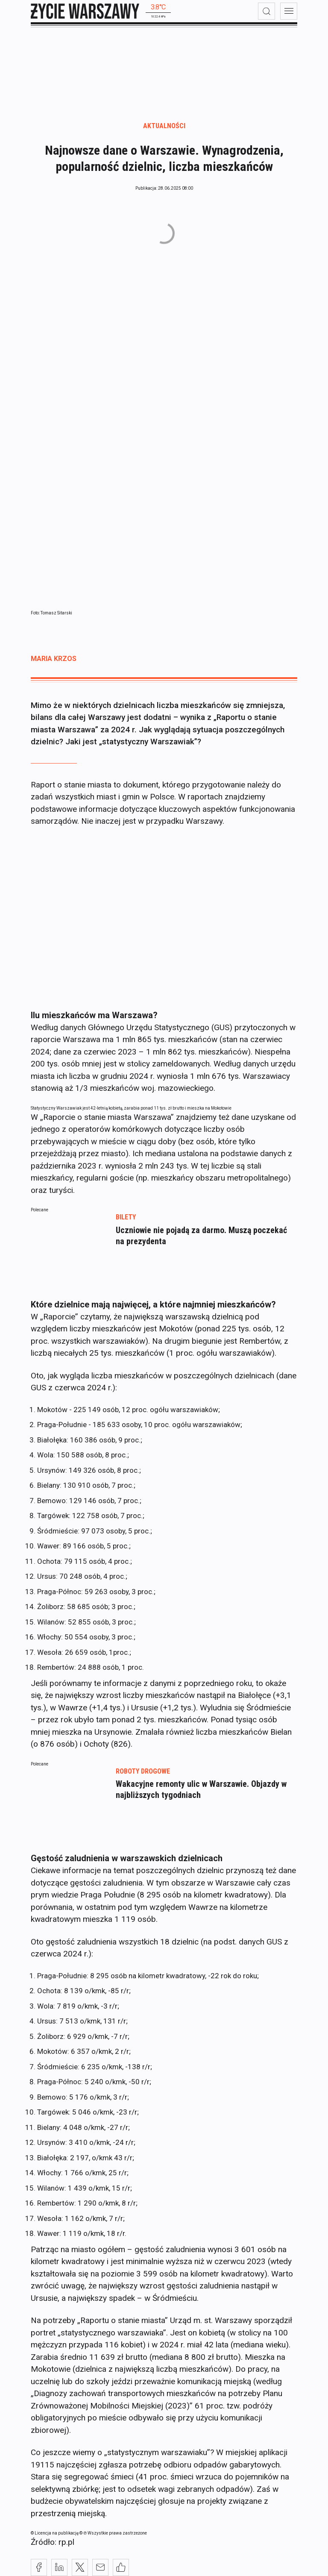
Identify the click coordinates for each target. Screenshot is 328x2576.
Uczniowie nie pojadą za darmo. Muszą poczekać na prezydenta (201, 1235)
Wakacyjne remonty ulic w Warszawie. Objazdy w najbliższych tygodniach (201, 1789)
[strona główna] (85, 10)
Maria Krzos (53, 659)
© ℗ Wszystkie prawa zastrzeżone (113, 2533)
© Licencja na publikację (55, 2533)
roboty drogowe (143, 1771)
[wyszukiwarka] (266, 11)
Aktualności (164, 126)
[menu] (288, 11)
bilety (126, 1217)
